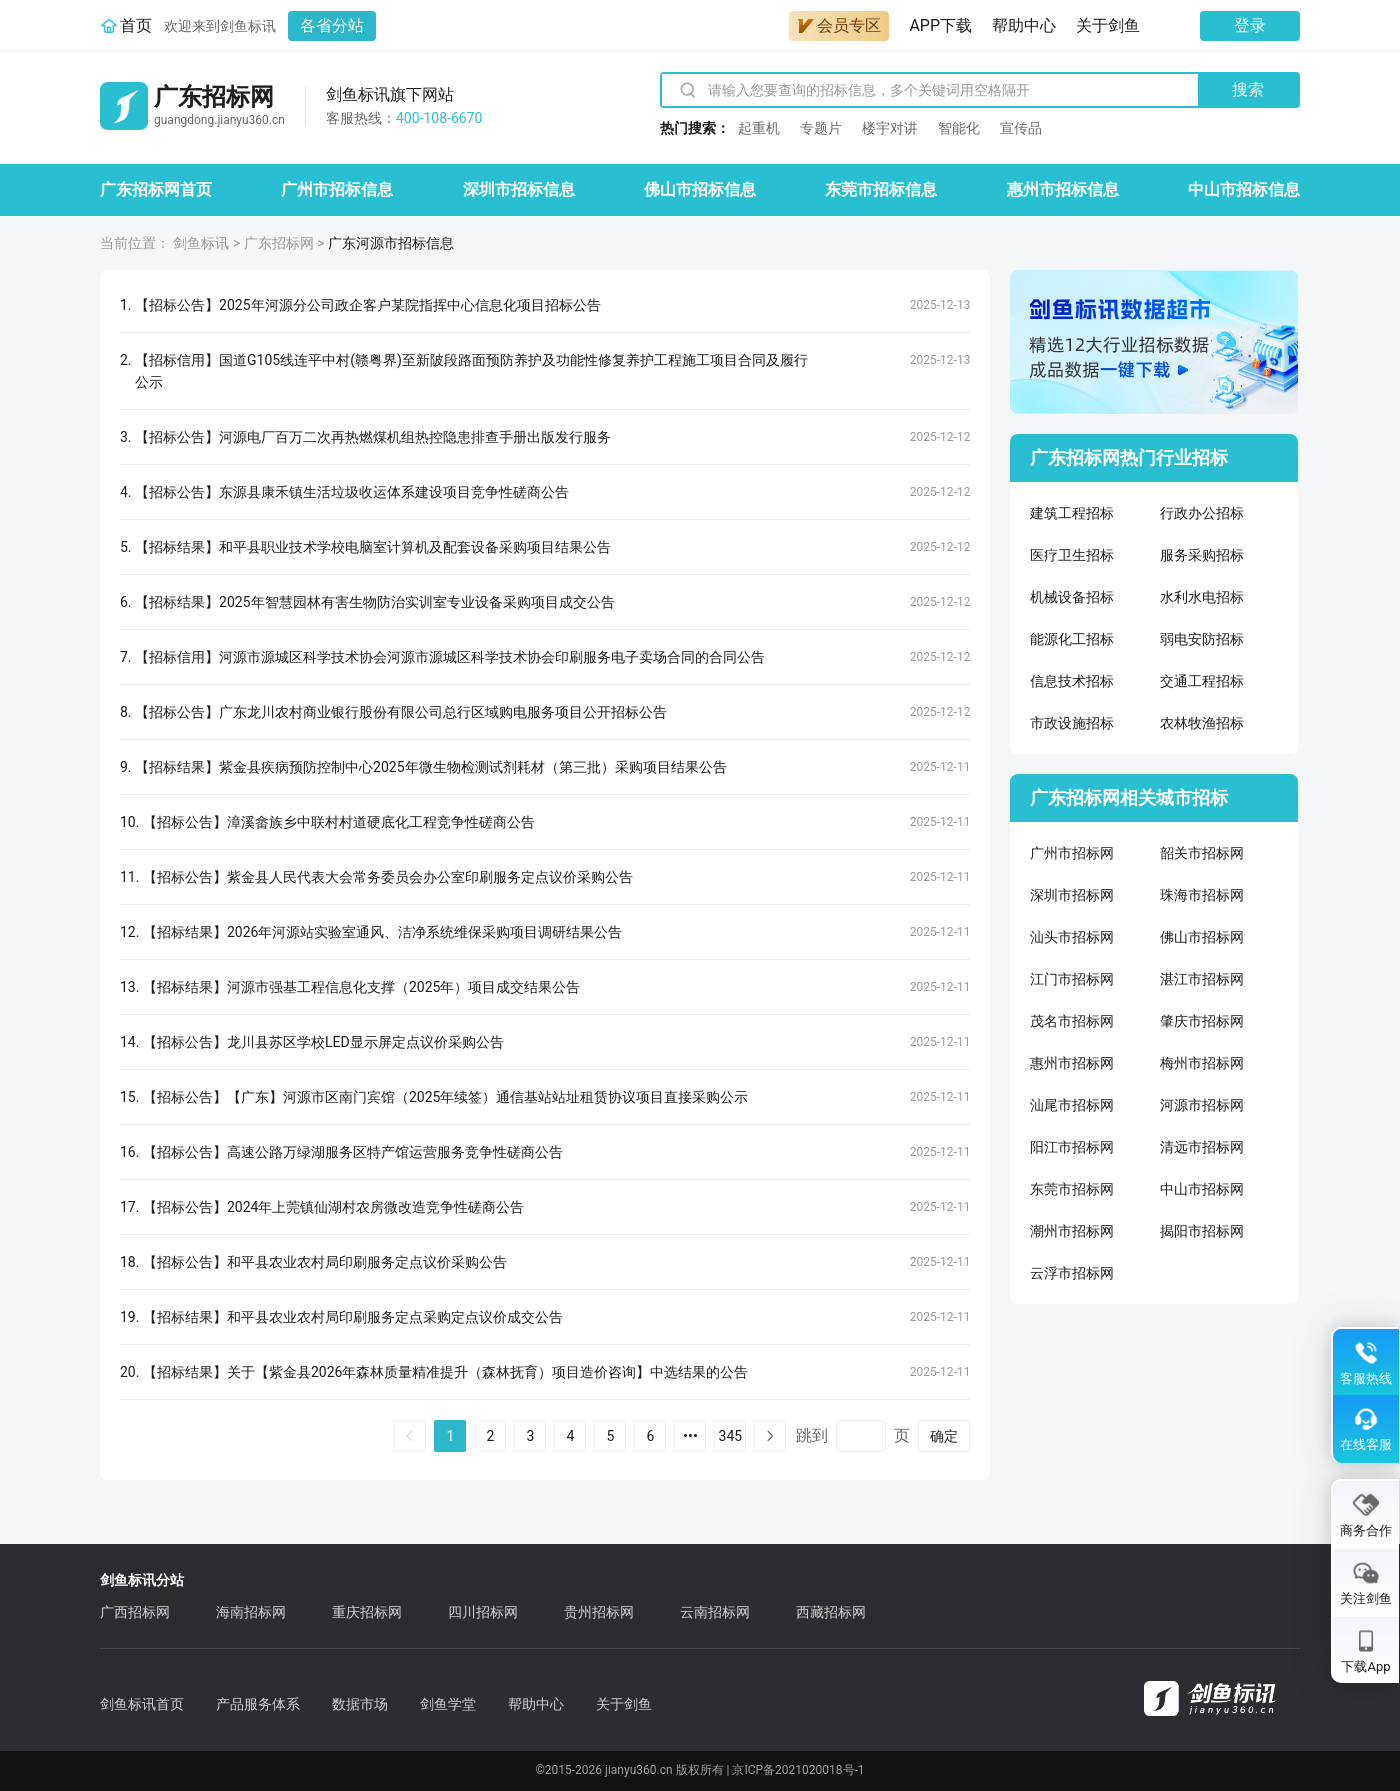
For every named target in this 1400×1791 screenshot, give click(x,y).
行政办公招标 (1202, 513)
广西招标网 (135, 1612)
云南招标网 (715, 1612)
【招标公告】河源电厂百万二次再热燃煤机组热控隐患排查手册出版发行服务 (373, 437)
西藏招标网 (831, 1612)
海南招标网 (251, 1612)
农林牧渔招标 (1202, 723)
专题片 (821, 128)
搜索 (1248, 89)
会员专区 (839, 25)
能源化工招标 (1072, 639)
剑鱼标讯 (201, 243)
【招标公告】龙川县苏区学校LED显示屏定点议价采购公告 (323, 1042)
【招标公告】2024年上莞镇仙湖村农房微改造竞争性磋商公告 (333, 1207)
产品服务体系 (258, 1704)
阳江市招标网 (1072, 1147)
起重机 (759, 128)
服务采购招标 (1202, 555)
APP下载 (940, 25)
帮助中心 (1024, 25)
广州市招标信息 (337, 189)
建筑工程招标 (1072, 513)
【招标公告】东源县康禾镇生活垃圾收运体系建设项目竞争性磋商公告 (352, 492)
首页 (136, 25)
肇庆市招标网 (1202, 1021)
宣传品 (1021, 128)
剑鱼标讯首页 (142, 1704)
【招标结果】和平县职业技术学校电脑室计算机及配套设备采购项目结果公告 (373, 547)
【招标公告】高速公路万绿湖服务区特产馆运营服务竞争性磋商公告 (353, 1152)
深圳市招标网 (1072, 895)
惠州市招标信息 (1063, 189)
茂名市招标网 (1072, 1021)
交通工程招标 (1202, 681)
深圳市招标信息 (519, 189)
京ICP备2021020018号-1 (798, 1770)
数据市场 (360, 1704)
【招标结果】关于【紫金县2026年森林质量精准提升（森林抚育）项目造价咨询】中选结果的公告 (445, 1372)
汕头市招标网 (1072, 937)
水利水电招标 (1202, 597)
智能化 (959, 128)
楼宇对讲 (890, 128)
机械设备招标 (1072, 597)
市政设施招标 (1072, 723)
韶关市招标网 (1202, 853)
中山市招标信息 (1244, 189)
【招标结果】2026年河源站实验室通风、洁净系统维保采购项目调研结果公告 (382, 932)
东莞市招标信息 (881, 189)
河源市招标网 (1202, 1105)
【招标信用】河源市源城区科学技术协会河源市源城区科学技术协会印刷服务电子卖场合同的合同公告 (450, 657)
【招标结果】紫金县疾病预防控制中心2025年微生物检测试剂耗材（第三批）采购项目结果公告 (430, 767)
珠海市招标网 (1202, 895)
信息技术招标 (1072, 681)
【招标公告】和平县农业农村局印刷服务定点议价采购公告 (325, 1262)
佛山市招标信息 (700, 189)
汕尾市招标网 (1072, 1105)
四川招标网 (483, 1612)
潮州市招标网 (1072, 1231)
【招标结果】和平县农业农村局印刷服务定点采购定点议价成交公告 (353, 1317)
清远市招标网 (1202, 1147)
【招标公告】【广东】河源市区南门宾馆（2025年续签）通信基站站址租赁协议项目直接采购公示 (445, 1097)
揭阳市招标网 (1202, 1231)
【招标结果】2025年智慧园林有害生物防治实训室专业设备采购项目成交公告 (374, 602)
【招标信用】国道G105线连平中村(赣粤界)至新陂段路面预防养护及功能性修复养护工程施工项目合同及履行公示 (471, 371)
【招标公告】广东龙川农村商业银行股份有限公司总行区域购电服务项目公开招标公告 (401, 712)
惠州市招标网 (1072, 1063)
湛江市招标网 (1202, 979)
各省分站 (332, 25)
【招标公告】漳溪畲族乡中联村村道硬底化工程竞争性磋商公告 (339, 822)
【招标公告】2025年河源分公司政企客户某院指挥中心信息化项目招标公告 (367, 305)
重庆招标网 (367, 1612)
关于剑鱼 (1108, 25)
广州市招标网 (1072, 853)
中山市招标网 (1202, 1189)
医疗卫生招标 (1072, 555)
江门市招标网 (1072, 979)
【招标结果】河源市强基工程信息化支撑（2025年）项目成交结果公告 (361, 987)
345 (731, 1436)
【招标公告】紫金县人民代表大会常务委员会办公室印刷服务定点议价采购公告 (388, 877)
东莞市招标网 (1072, 1189)
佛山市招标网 (1202, 937)
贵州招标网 (599, 1612)
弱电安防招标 (1202, 639)
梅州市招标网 (1202, 1063)
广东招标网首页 (156, 189)
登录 (1250, 25)
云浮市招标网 (1072, 1273)
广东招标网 (279, 243)
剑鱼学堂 (448, 1704)
